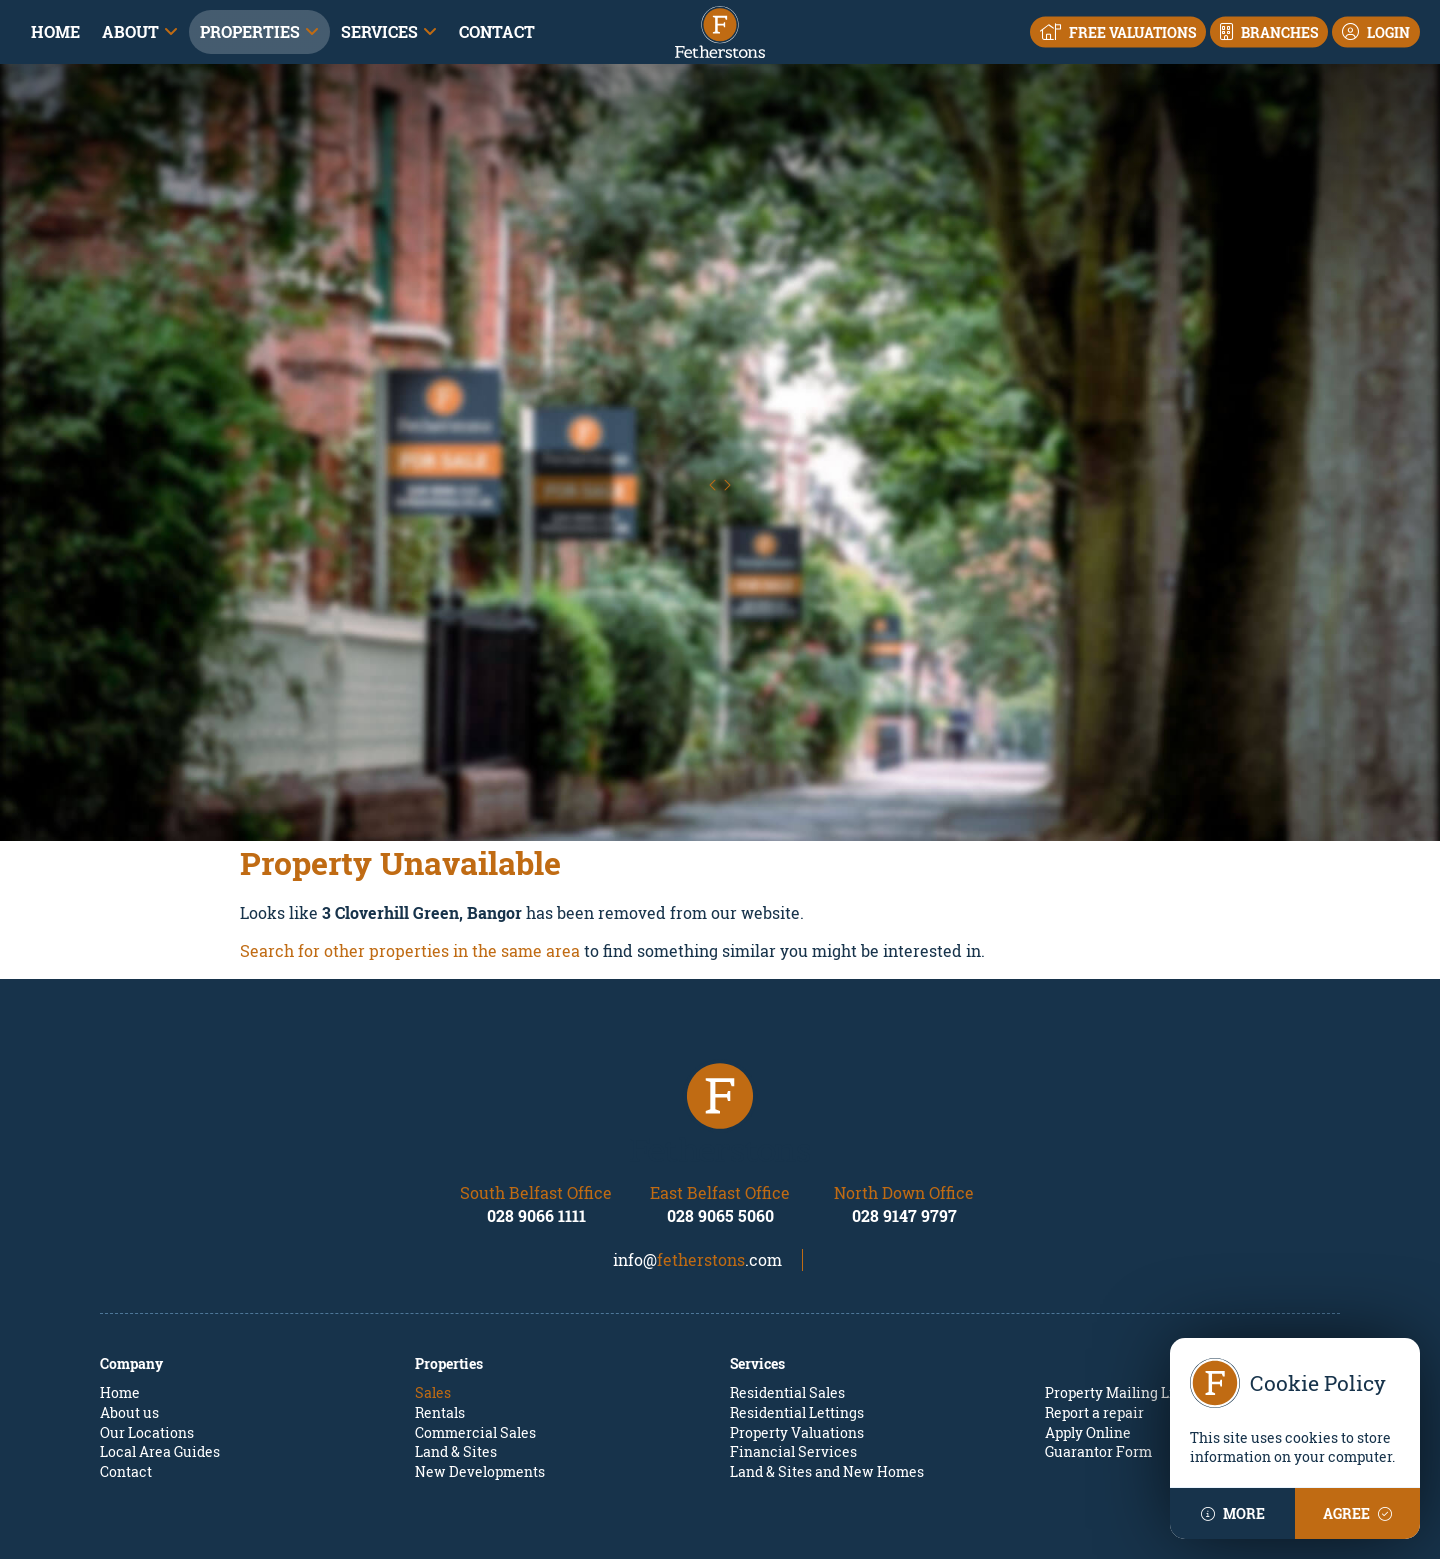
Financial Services (793, 1361)
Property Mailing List (1115, 1303)
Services (379, 31)
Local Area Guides (160, 1361)
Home (55, 31)
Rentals (440, 1322)
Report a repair (1094, 1322)
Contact (497, 31)
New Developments (480, 1381)
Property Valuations (797, 1342)
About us (129, 1322)
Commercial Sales (475, 1342)
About (130, 31)
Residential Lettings (797, 1322)
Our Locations (147, 1342)
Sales (433, 1303)
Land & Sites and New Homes (827, 1381)
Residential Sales (787, 1303)
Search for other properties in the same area (410, 860)
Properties (250, 31)
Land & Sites (456, 1361)
